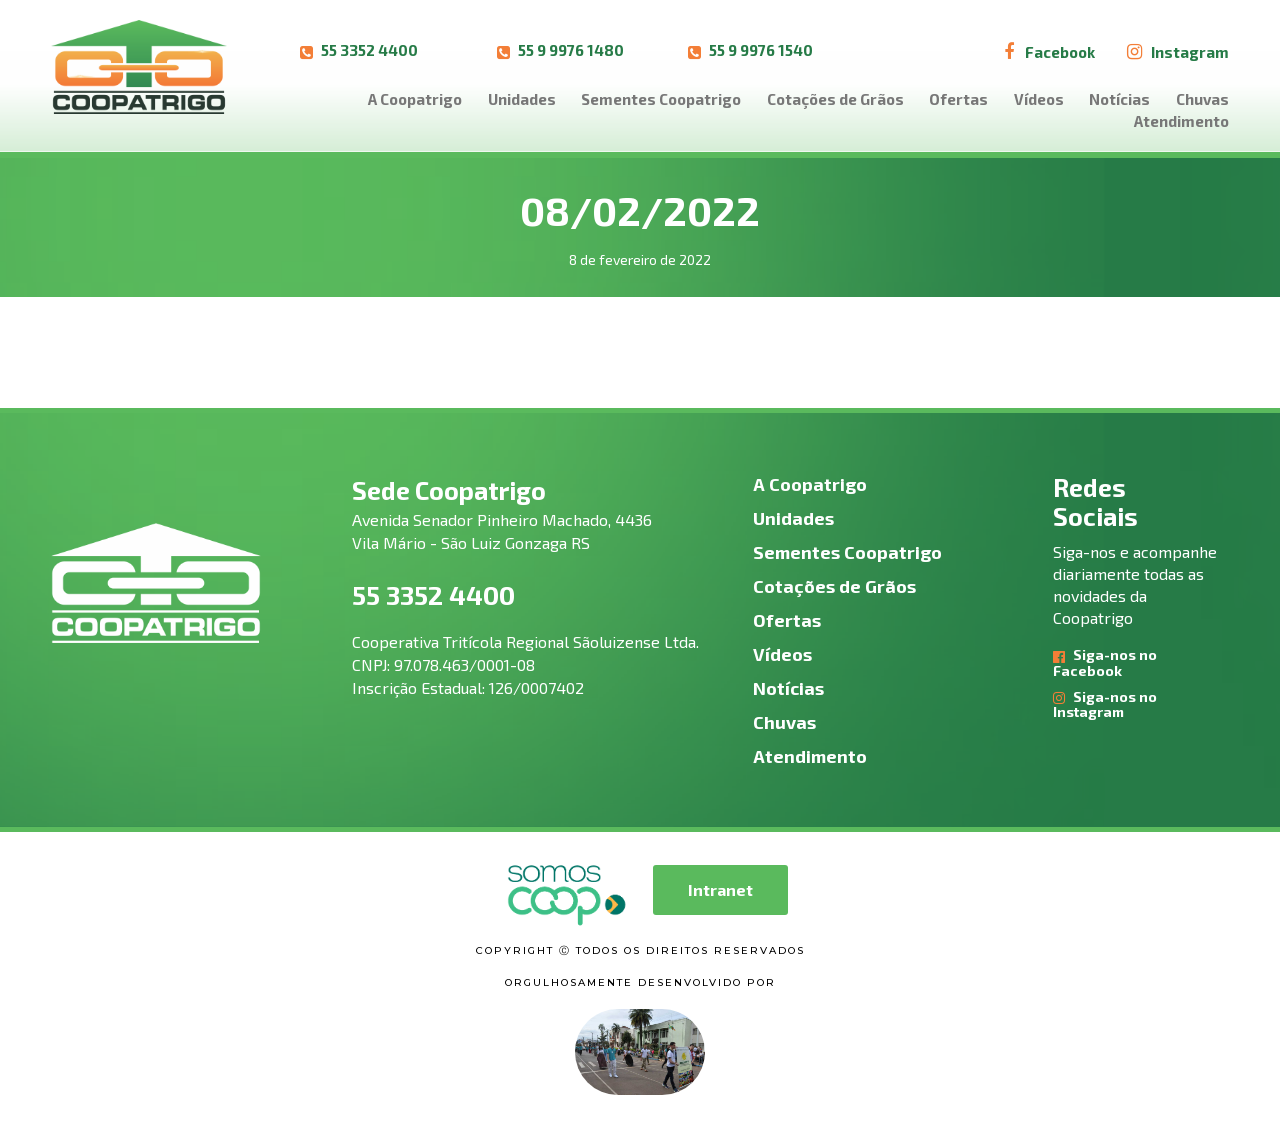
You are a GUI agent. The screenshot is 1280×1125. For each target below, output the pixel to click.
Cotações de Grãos (835, 99)
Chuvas (1202, 99)
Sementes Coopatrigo (661, 99)
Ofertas (958, 99)
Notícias (1119, 99)
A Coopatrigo (415, 99)
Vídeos (1039, 99)
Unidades (522, 99)
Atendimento (1181, 121)
